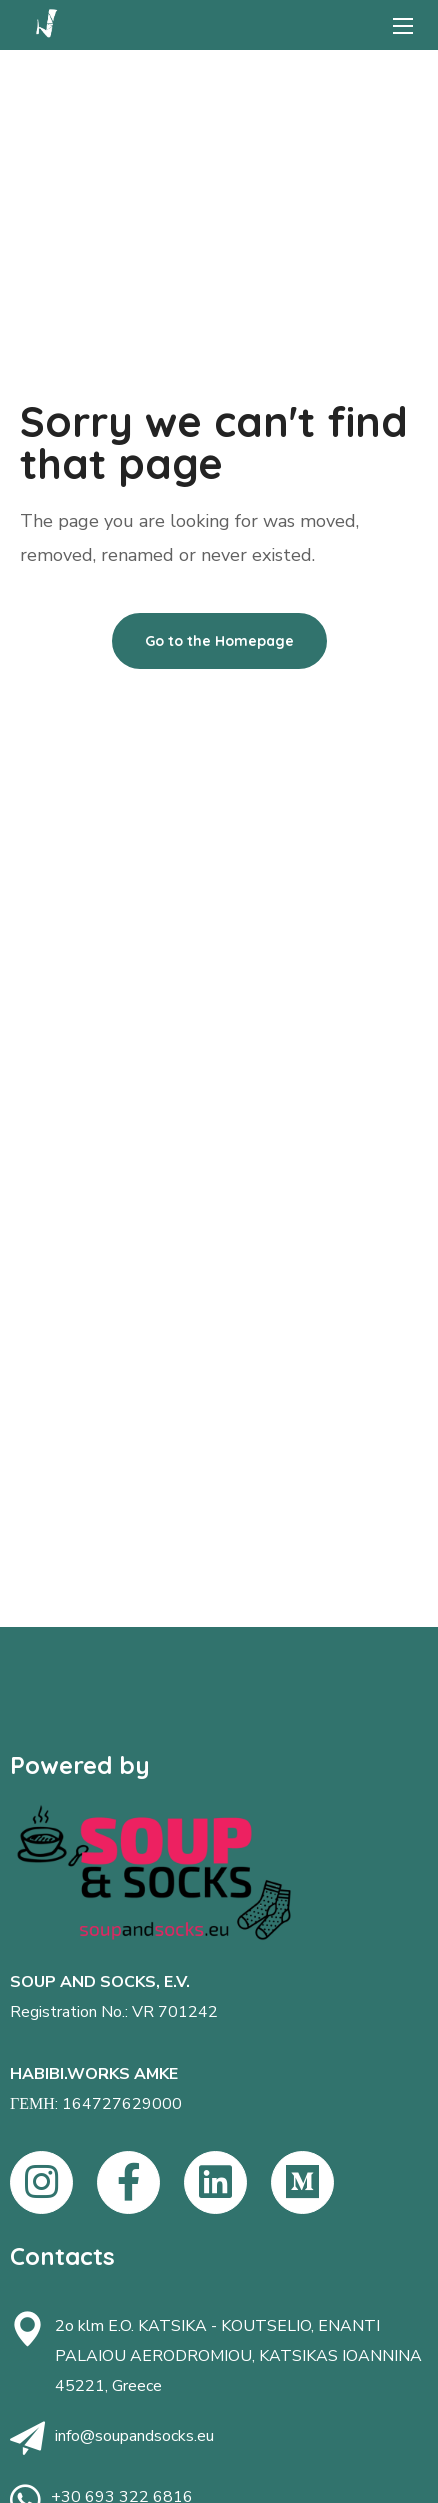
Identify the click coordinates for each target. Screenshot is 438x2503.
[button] (219, 641)
